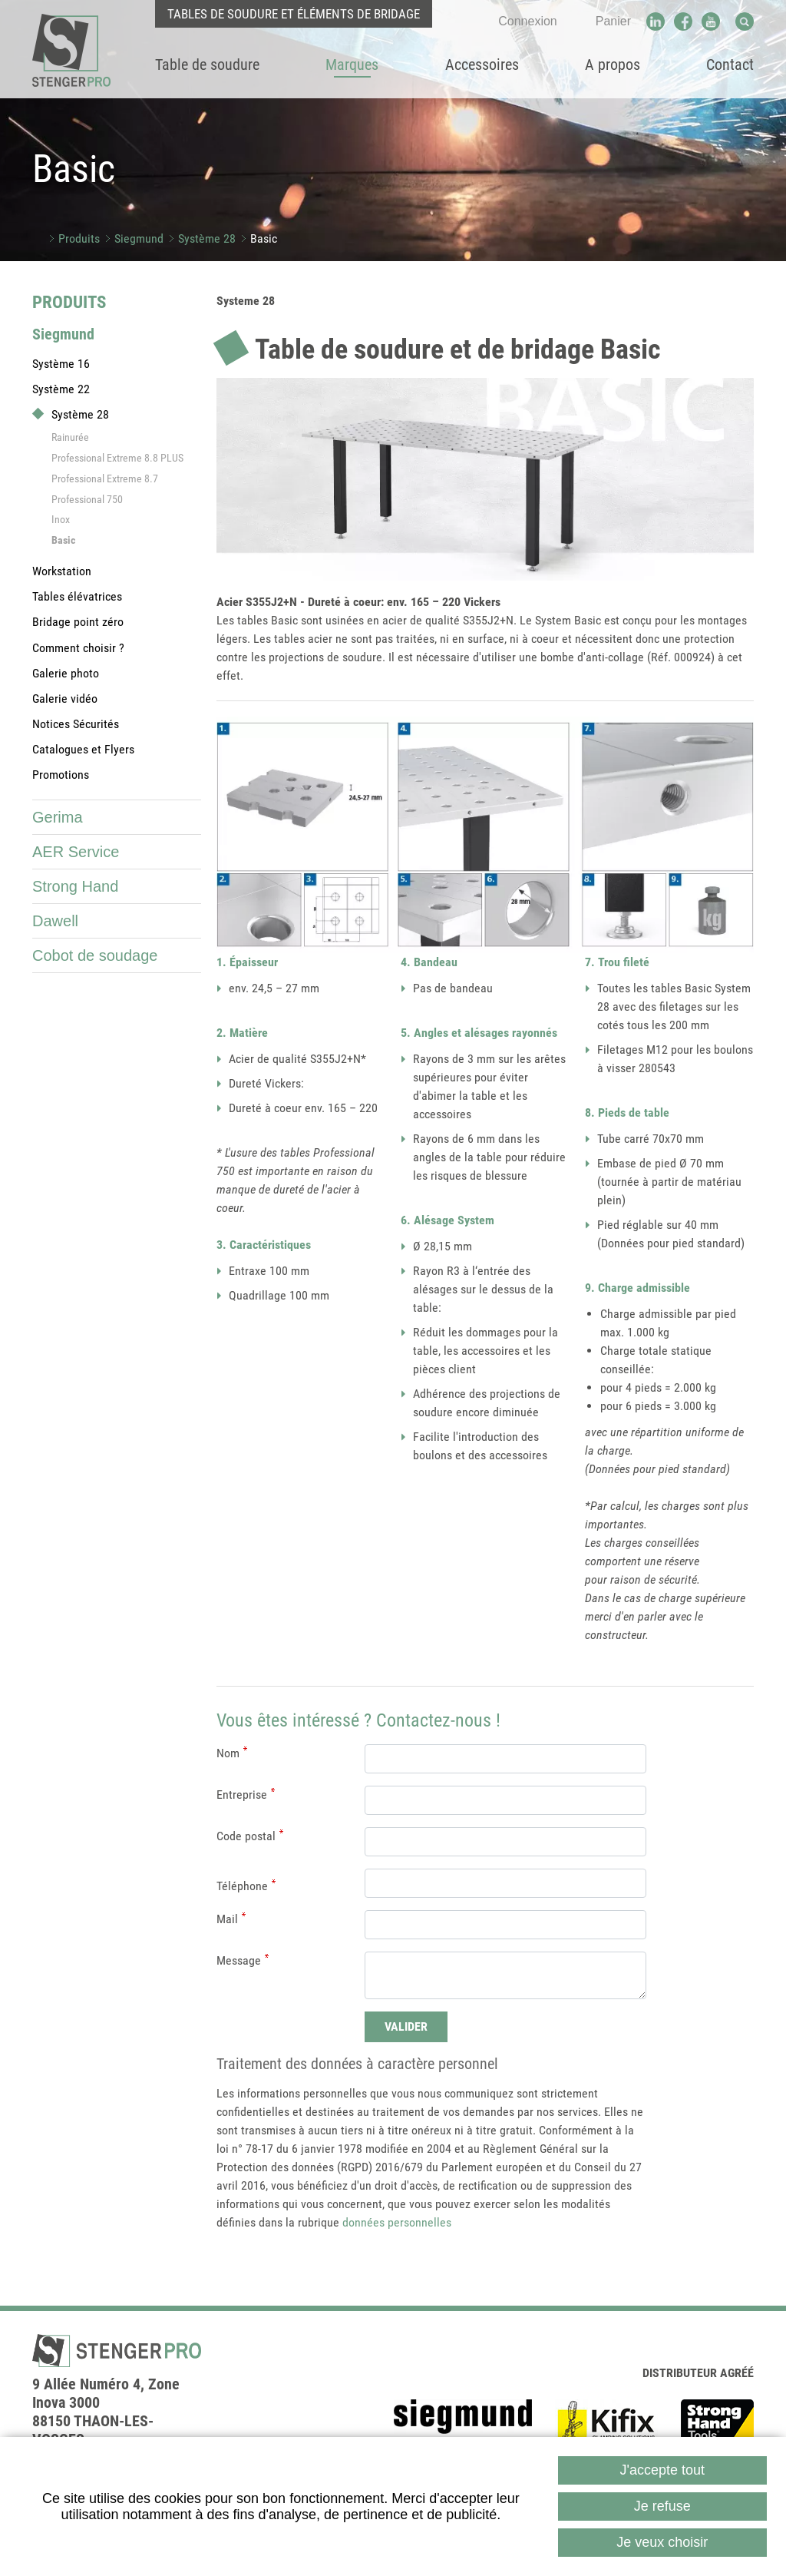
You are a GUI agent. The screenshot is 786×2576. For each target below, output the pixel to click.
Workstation (61, 571)
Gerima (57, 817)
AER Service (75, 851)
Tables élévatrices (77, 596)
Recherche (744, 21)
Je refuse (662, 2506)
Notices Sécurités (75, 724)
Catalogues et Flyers (83, 749)
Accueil (38, 238)
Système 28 (207, 238)
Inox (60, 519)
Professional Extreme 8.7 (104, 478)
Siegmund (138, 238)
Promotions (60, 774)
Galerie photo (65, 673)
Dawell (55, 920)
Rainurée (70, 437)
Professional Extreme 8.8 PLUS (117, 458)
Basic (263, 238)
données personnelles (396, 2222)
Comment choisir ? (78, 648)
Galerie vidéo (64, 698)
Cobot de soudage (94, 955)
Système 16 (61, 363)
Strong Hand (75, 886)
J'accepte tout (662, 2470)
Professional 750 (87, 499)
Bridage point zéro (78, 621)
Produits (79, 238)
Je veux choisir (662, 2542)
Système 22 (61, 389)
